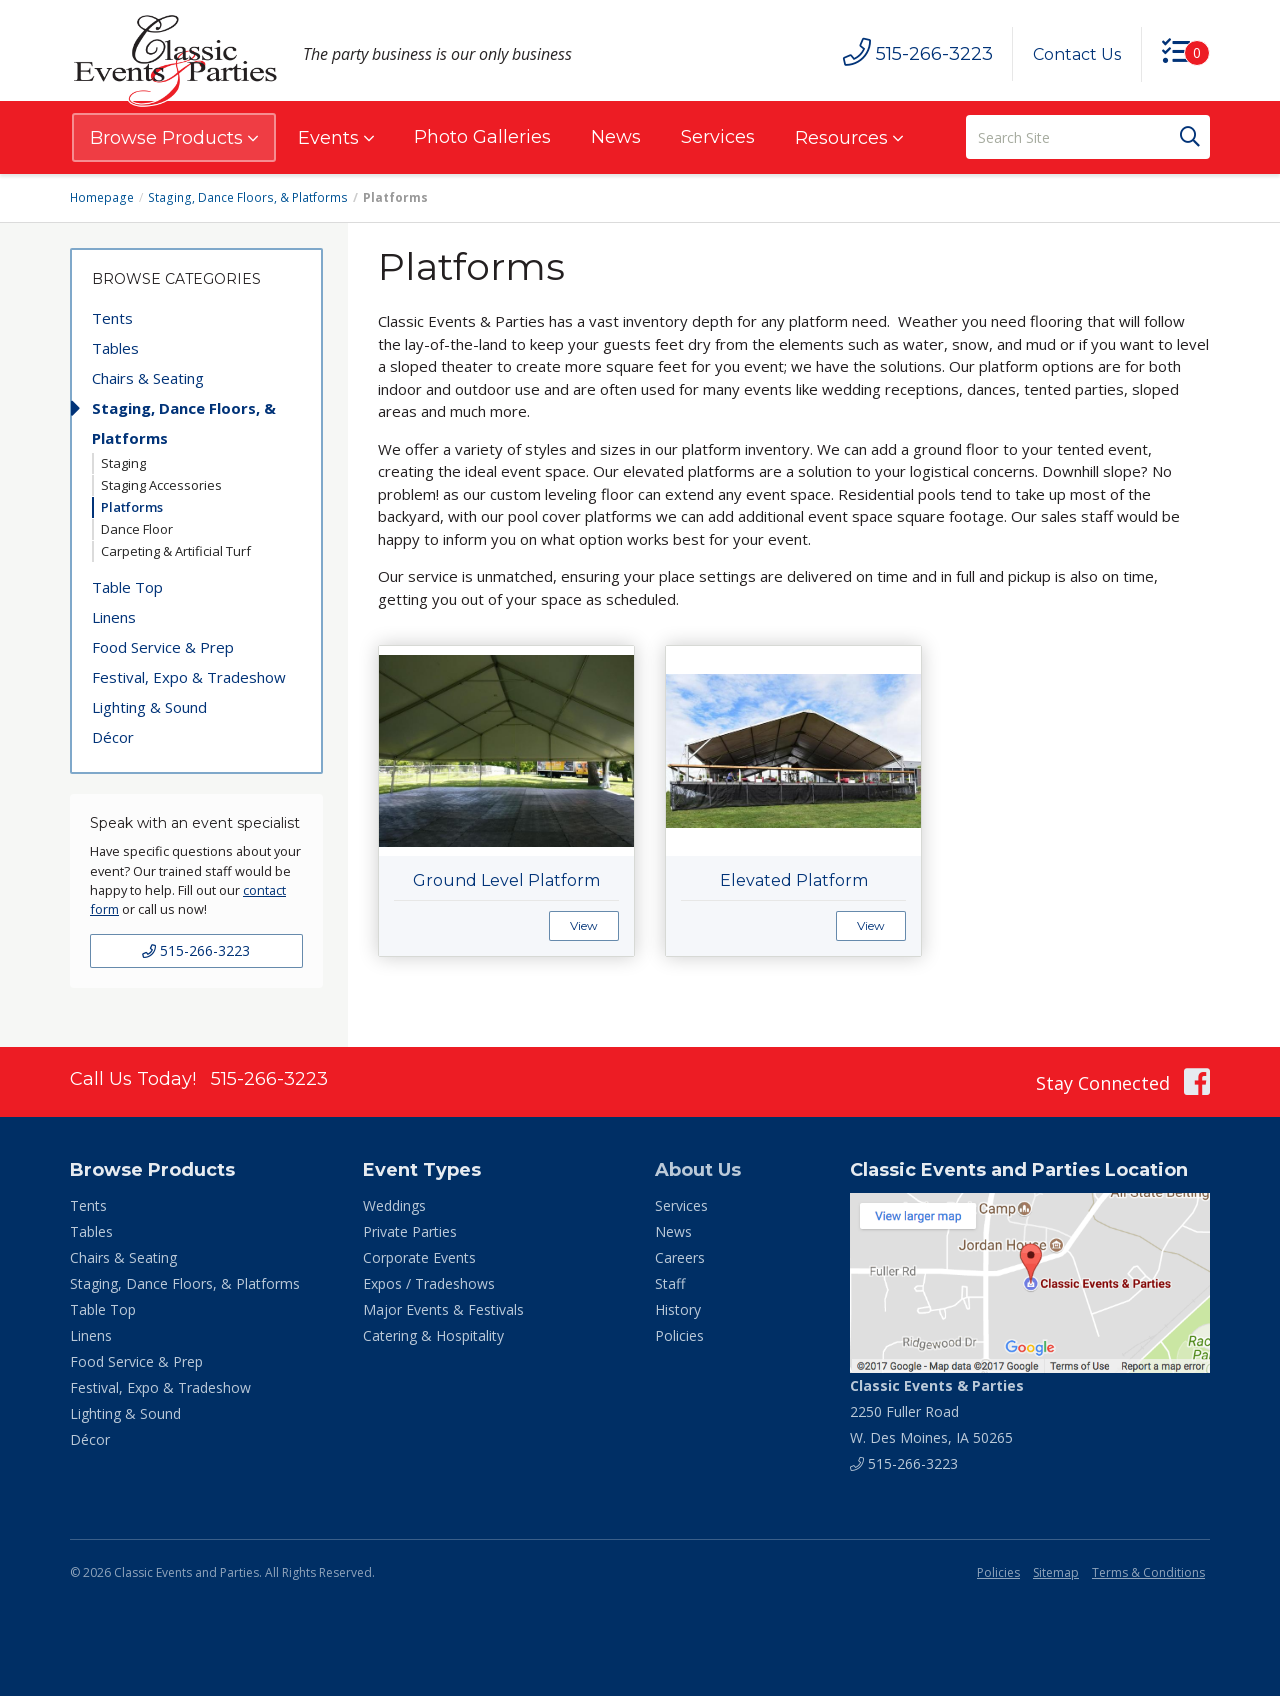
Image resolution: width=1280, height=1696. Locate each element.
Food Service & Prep (163, 647)
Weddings (394, 1205)
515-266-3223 (196, 950)
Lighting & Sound (149, 707)
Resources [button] (849, 138)
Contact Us (1077, 54)
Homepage (102, 197)
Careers (680, 1257)
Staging (123, 463)
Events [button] (336, 138)
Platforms (132, 507)
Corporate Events (419, 1257)
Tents (112, 318)
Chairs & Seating (148, 378)
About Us (698, 1170)
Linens (114, 617)
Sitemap (1056, 1572)
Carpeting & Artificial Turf (176, 551)
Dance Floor (137, 529)
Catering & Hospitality (433, 1335)
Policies (679, 1335)
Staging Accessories (161, 485)
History (678, 1309)
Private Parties (410, 1231)
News (616, 137)
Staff (670, 1283)
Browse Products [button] (174, 138)
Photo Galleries (482, 137)
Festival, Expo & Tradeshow (189, 677)
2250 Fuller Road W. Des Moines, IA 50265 (937, 1411)
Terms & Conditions (1148, 1572)
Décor (113, 737)
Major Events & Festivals (443, 1309)
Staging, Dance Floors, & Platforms (245, 197)
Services (718, 137)
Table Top (127, 587)
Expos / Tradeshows (429, 1283)
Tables (115, 348)
